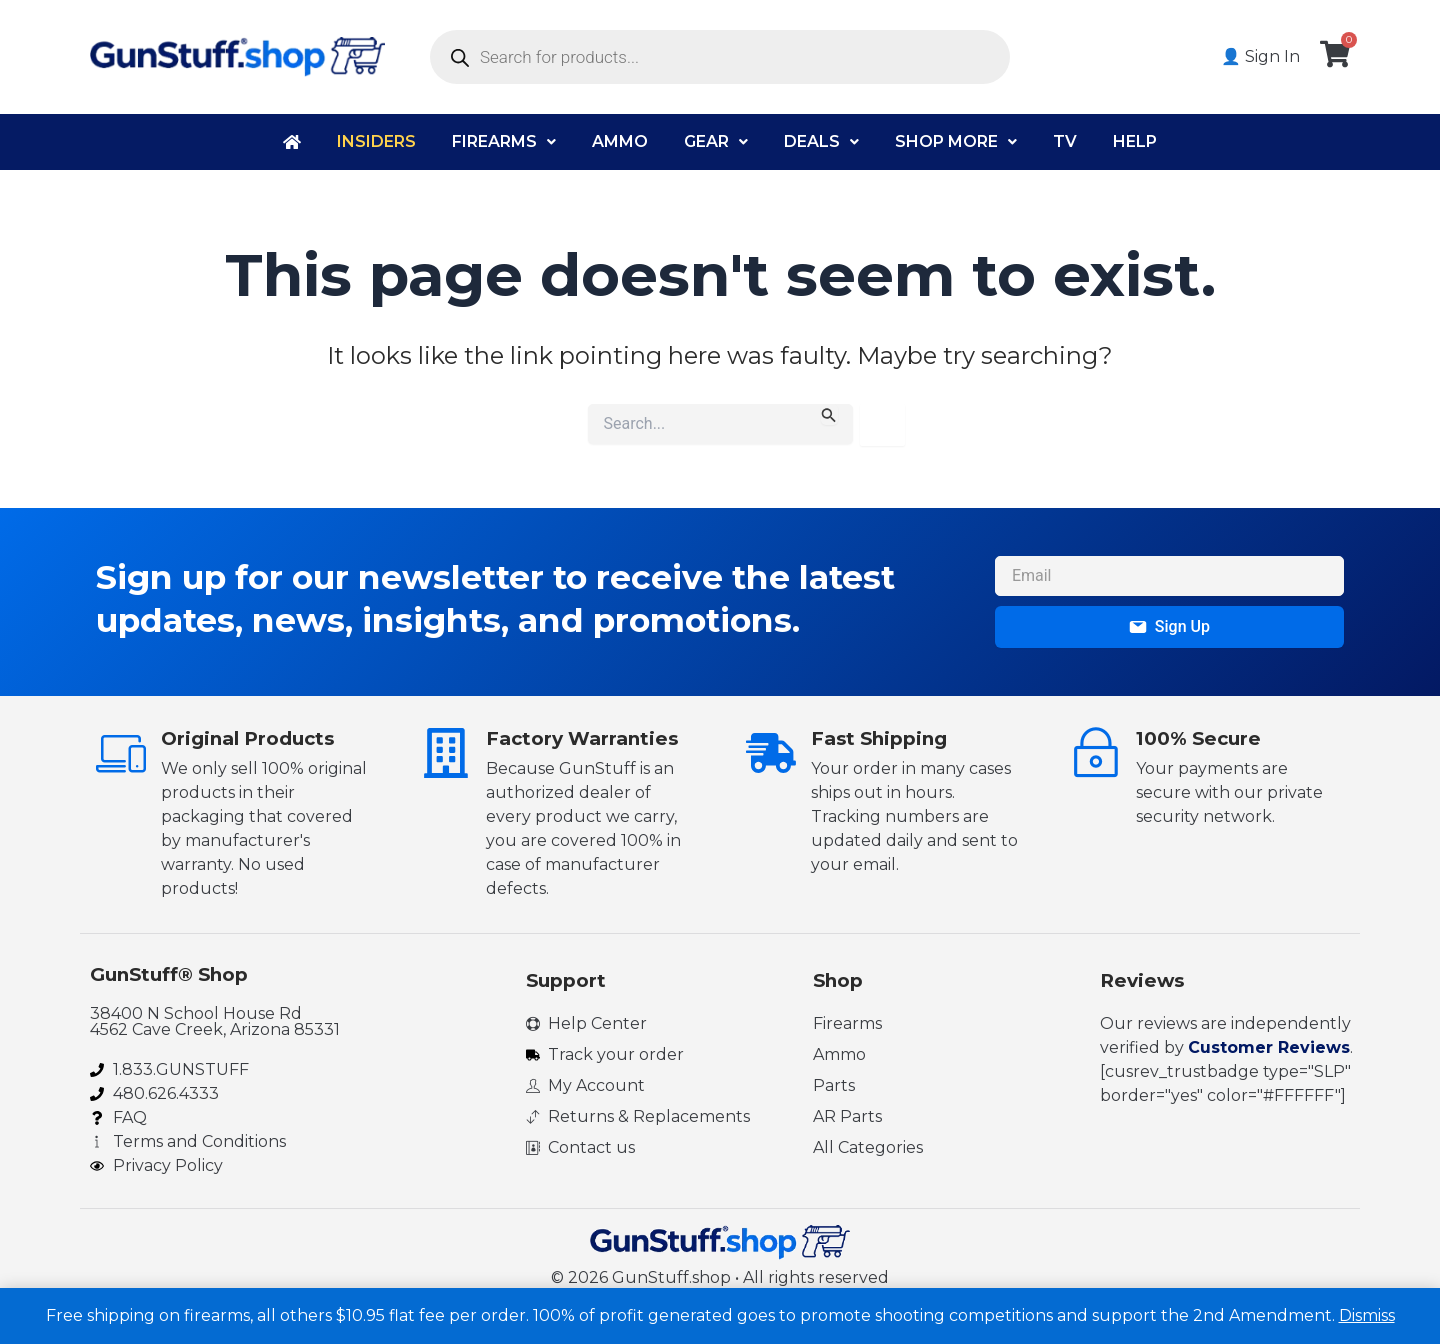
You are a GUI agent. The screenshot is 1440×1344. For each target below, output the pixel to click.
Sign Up (1169, 626)
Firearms (504, 141)
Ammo (620, 141)
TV (1065, 141)
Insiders (376, 141)
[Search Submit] (829, 414)
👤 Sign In (1260, 56)
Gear (716, 141)
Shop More (956, 141)
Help (1135, 141)
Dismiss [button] (1367, 1315)
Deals (821, 141)
